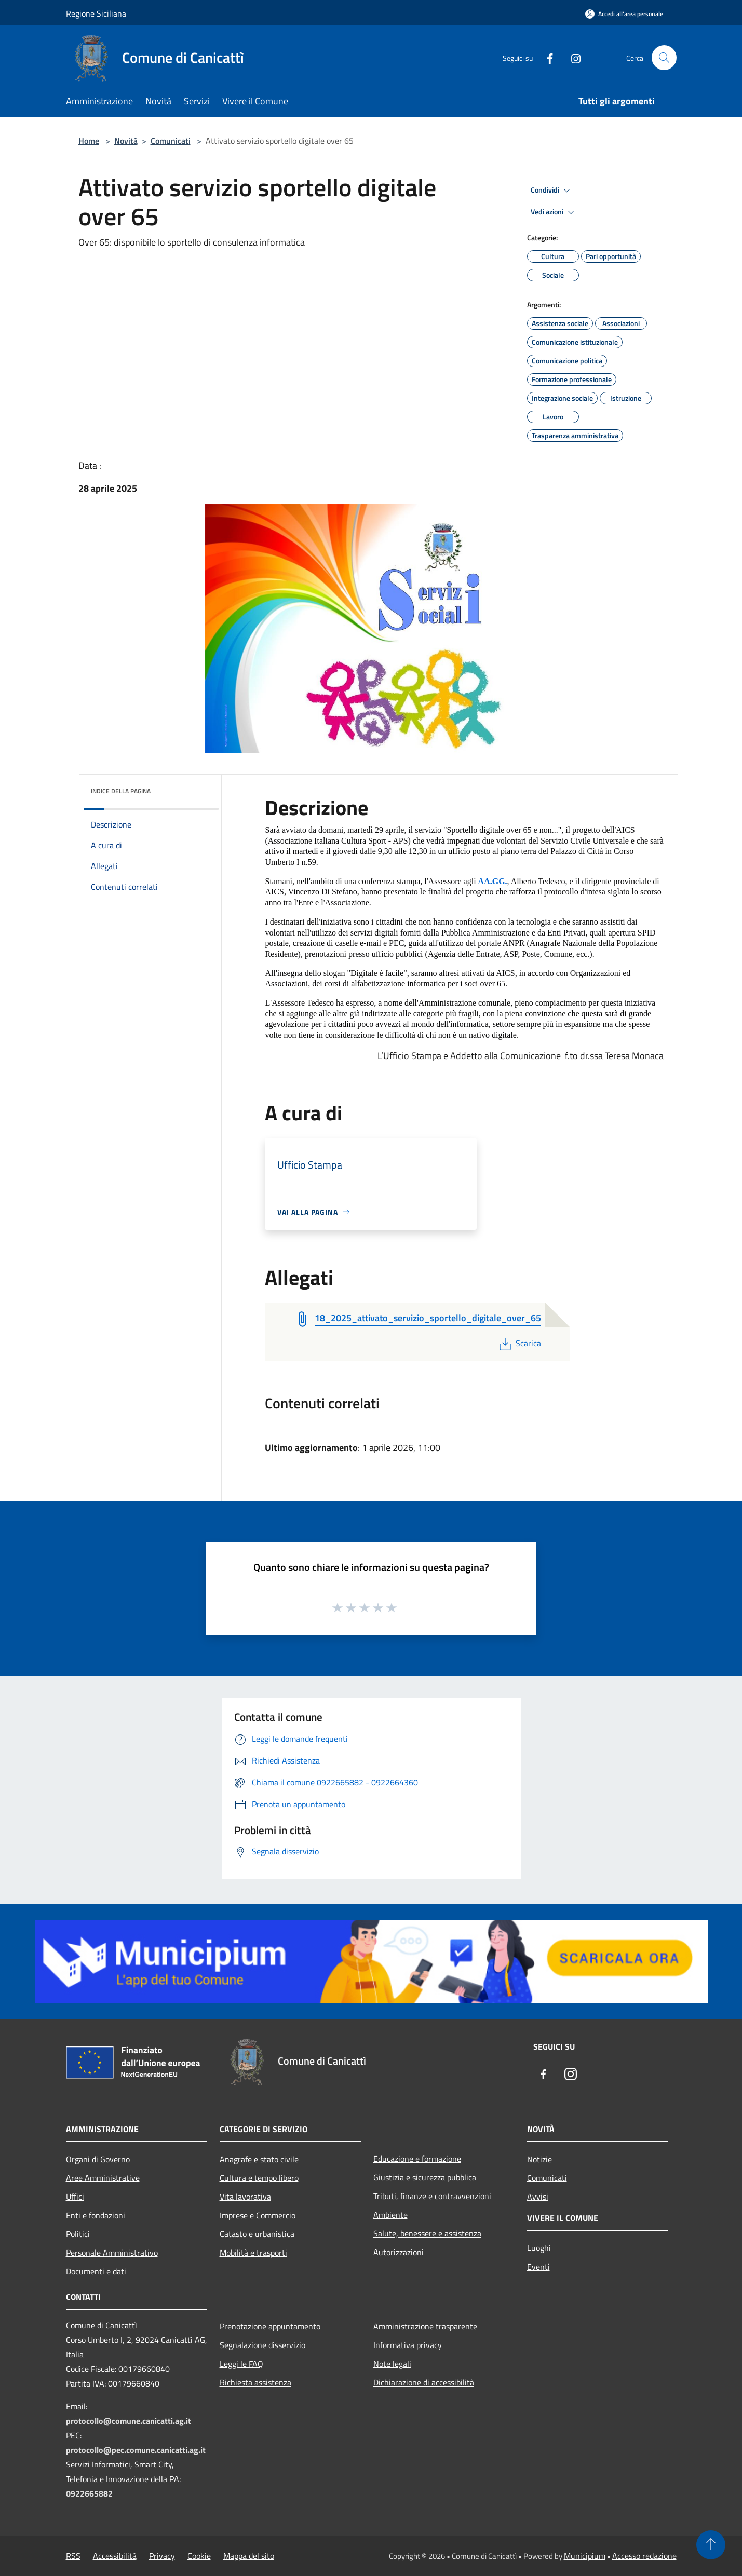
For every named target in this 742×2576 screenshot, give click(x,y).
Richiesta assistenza (255, 2382)
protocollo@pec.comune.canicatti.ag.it (136, 2450)
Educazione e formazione (417, 2158)
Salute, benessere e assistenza (427, 2233)
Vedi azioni (554, 212)
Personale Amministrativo (112, 2252)
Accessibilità (115, 2556)
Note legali (392, 2363)
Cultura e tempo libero (259, 2178)
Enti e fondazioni (95, 2215)
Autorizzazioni (398, 2252)
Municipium (584, 2556)
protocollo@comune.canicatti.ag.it (128, 2421)
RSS (73, 2556)
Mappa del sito (248, 2556)
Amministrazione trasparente (425, 2326)
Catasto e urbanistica (257, 2234)
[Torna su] (710, 2544)
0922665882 (89, 2493)
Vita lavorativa (245, 2196)
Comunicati (171, 140)
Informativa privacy (407, 2345)
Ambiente (390, 2214)
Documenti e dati (96, 2271)
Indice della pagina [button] (121, 791)
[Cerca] (664, 57)
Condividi (552, 190)
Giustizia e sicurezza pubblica (424, 2177)
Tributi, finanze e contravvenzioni (432, 2196)
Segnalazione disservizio (262, 2345)
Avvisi (537, 2196)
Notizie (539, 2159)
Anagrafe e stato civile (259, 2159)
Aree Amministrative (103, 2178)
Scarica (519, 1343)
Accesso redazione (644, 2556)
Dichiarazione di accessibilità (423, 2382)
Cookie (199, 2556)
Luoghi (539, 2248)
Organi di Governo (98, 2159)
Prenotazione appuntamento (270, 2326)
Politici (78, 2234)
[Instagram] (571, 57)
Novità (126, 140)
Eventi (538, 2266)
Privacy (162, 2556)
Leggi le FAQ (241, 2363)
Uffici (75, 2196)
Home (88, 140)
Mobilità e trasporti (253, 2252)
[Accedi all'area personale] (624, 14)
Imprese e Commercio (257, 2215)
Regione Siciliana (96, 13)
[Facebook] (545, 57)
